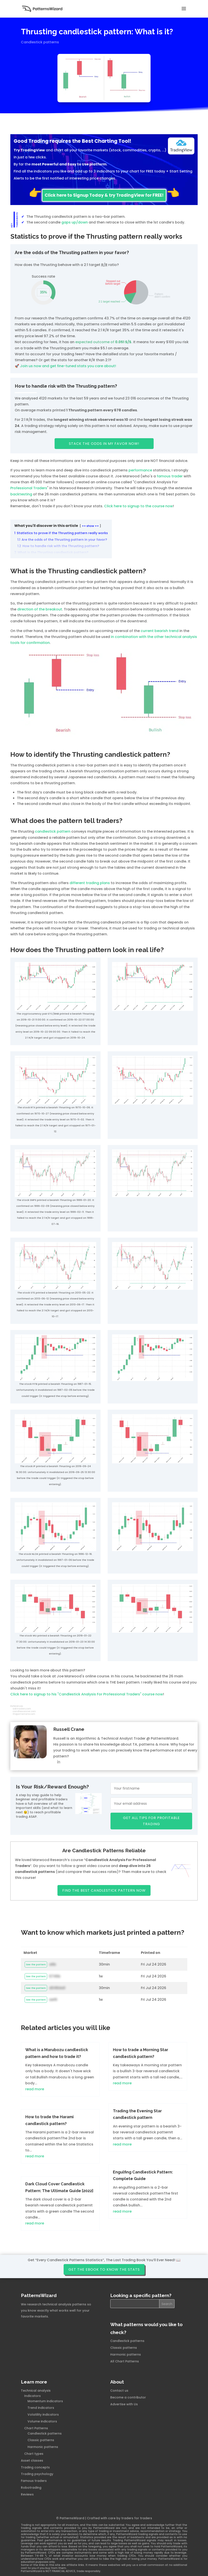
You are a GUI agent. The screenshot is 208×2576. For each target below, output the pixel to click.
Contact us (119, 2390)
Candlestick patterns (40, 42)
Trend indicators (41, 2408)
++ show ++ (90, 526)
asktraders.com (22, 1708)
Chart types (33, 2453)
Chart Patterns (36, 2428)
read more (34, 2089)
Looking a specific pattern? (140, 2295)
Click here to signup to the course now (138, 506)
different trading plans (90, 882)
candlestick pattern (52, 831)
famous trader (170, 476)
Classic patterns (123, 2347)
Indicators (32, 2396)
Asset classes (32, 2460)
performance (140, 470)
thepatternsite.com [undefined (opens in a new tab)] (24, 1714)
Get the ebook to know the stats (104, 2269)
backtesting (21, 494)
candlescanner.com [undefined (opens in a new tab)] (24, 1711)
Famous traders (34, 2481)
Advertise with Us (124, 2404)
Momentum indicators (45, 2401)
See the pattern (36, 1964)
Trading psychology (37, 2474)
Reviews (27, 2494)
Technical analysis (36, 2390)
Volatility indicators (43, 2414)
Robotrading (31, 2487)
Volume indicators (42, 2421)
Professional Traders (28, 488)
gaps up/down (74, 222)
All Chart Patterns (124, 2361)
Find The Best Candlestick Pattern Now (104, 1890)
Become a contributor (128, 2397)
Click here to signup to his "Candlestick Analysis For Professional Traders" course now (86, 1694)
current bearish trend (160, 630)
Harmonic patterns (125, 2354)
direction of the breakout (39, 609)
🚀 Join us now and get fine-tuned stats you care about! (65, 365)
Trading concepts (35, 2467)
